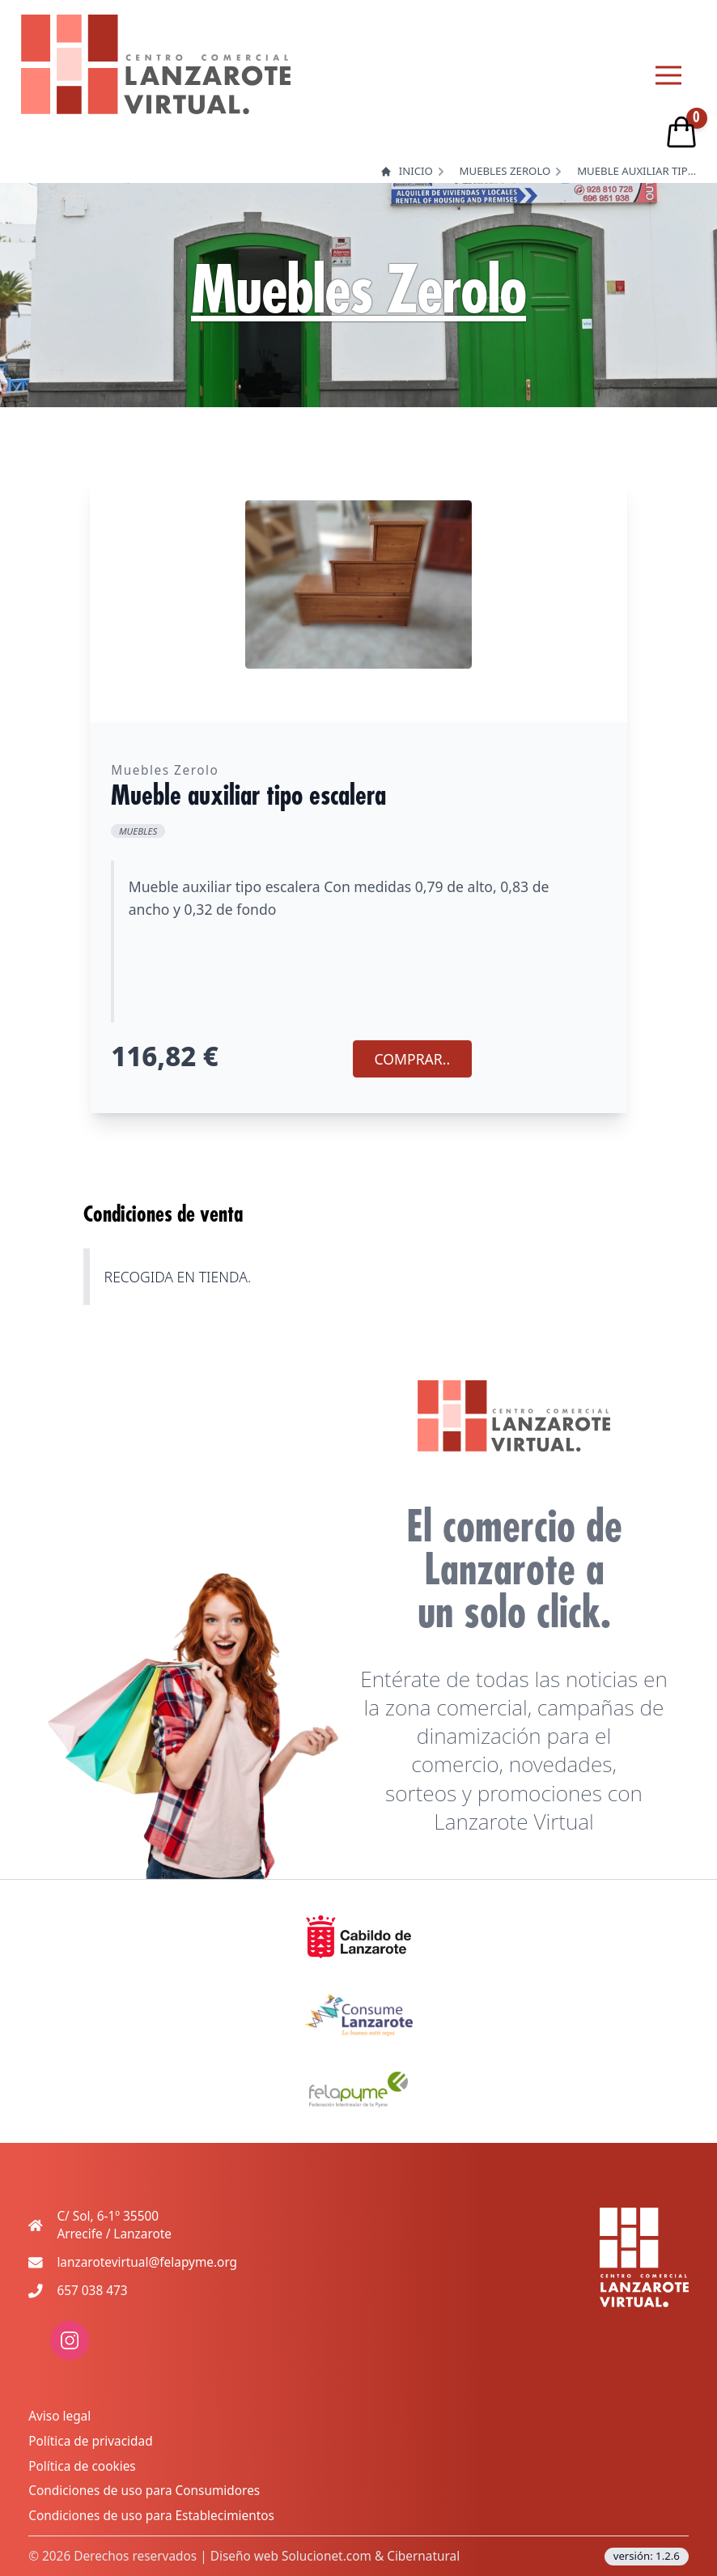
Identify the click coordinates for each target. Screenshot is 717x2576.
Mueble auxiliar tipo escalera (638, 171)
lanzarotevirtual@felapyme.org (147, 2262)
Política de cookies (82, 2466)
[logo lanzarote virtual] (156, 64)
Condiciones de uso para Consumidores (144, 2490)
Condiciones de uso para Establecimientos (151, 2515)
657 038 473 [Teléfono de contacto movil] (92, 2290)
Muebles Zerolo (505, 171)
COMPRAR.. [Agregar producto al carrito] (413, 1059)
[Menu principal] (668, 75)
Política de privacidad (90, 2441)
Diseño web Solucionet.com (290, 2556)
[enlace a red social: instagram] (69, 2355)
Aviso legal (59, 2416)
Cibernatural (423, 2556)
